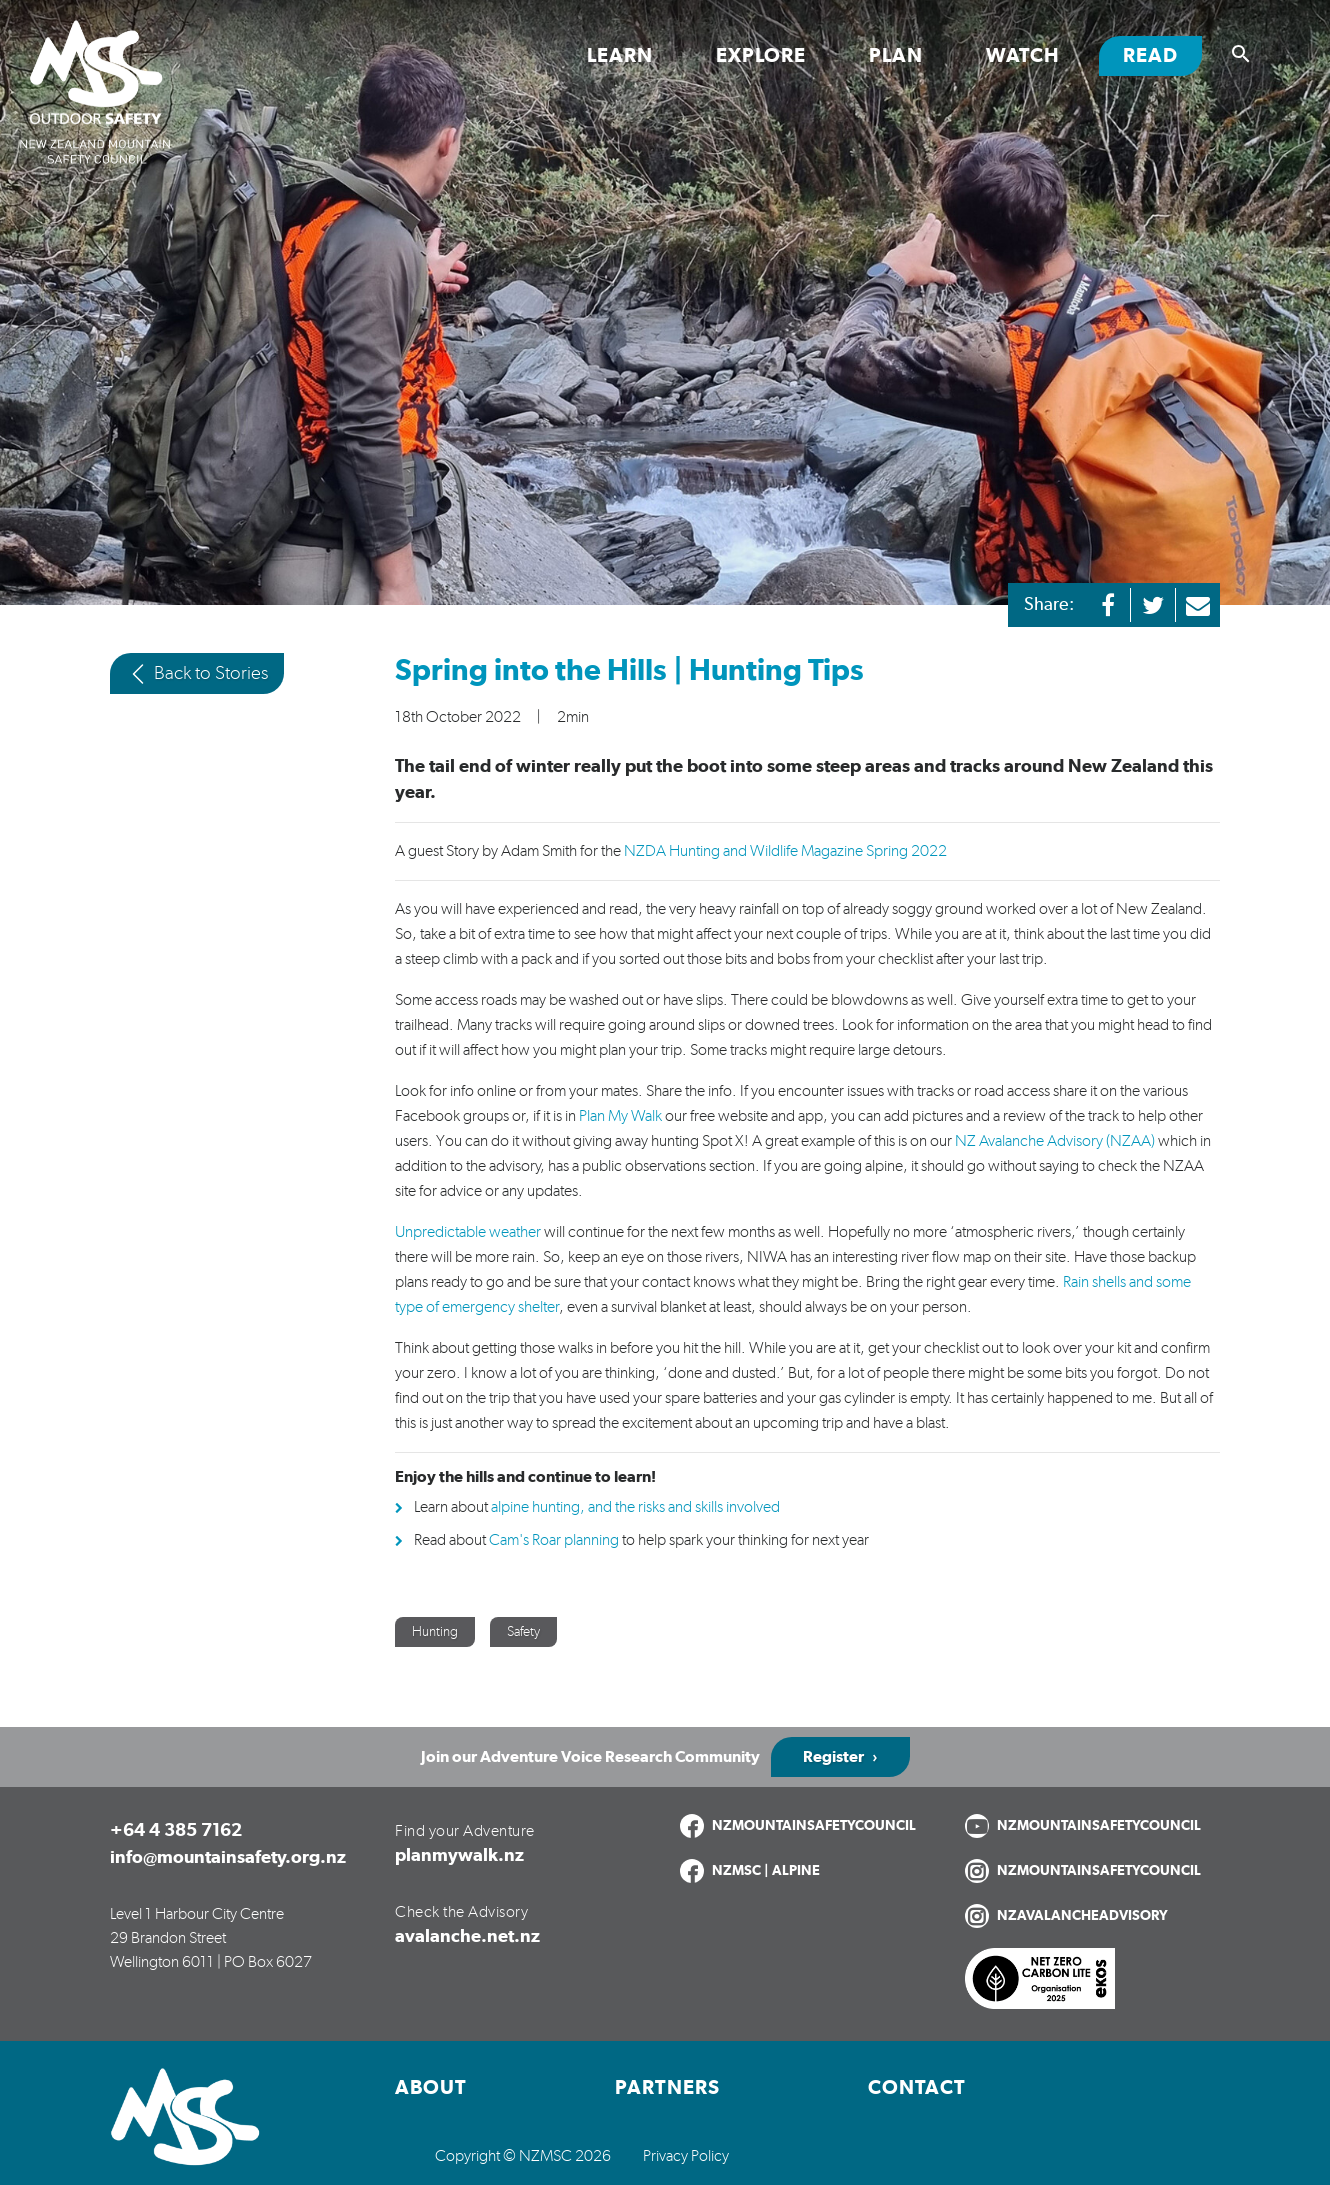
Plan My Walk (620, 1116)
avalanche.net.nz (467, 1937)
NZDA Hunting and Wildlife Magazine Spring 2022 (785, 851)
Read (1162, 54)
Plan (896, 56)
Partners (667, 2088)
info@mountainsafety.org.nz (228, 1858)
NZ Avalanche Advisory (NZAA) (1055, 1141)
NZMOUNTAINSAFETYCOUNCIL (814, 1826)
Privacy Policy (686, 2156)
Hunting (435, 1632)
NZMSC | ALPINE (766, 1871)
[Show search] (1241, 54)
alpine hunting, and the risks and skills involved (635, 1507)
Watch (1023, 56)
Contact (917, 2088)
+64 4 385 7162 (176, 1831)
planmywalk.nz (459, 1856)
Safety (523, 1632)
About (431, 2088)
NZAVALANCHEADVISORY (1082, 1916)
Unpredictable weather (468, 1232)
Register (833, 1757)
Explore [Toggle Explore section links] (761, 56)
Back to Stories (197, 674)
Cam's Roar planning (554, 1540)
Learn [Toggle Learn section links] (620, 56)
